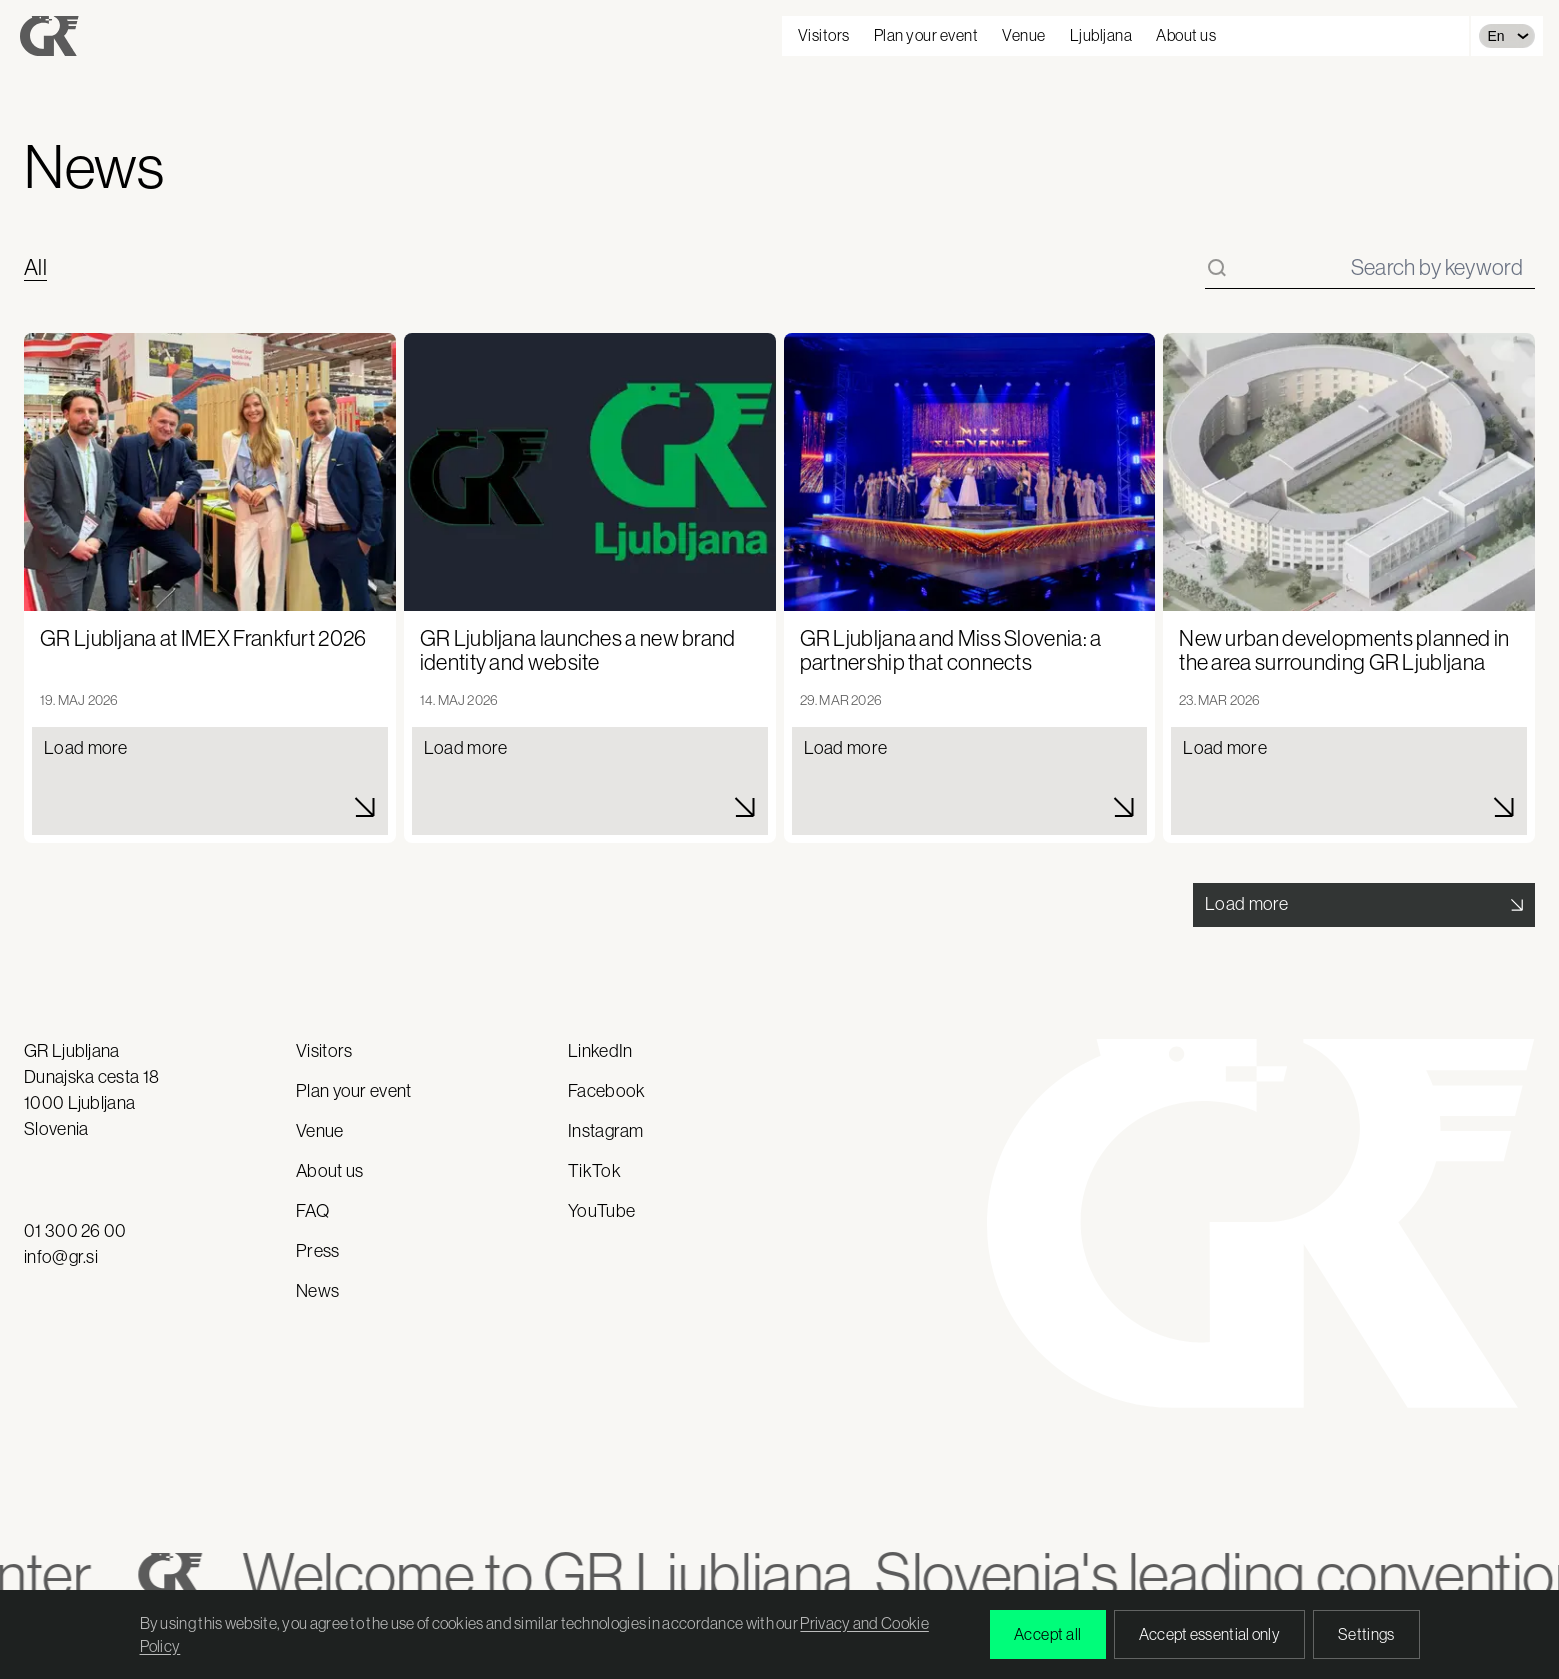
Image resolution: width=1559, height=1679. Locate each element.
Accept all (1048, 1634)
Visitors (824, 35)
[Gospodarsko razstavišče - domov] (49, 36)
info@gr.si (61, 1257)
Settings (1366, 1634)
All (35, 268)
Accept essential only (1209, 1634)
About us (1186, 35)
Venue (1024, 35)
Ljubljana (1101, 35)
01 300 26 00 (75, 1231)
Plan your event (926, 35)
